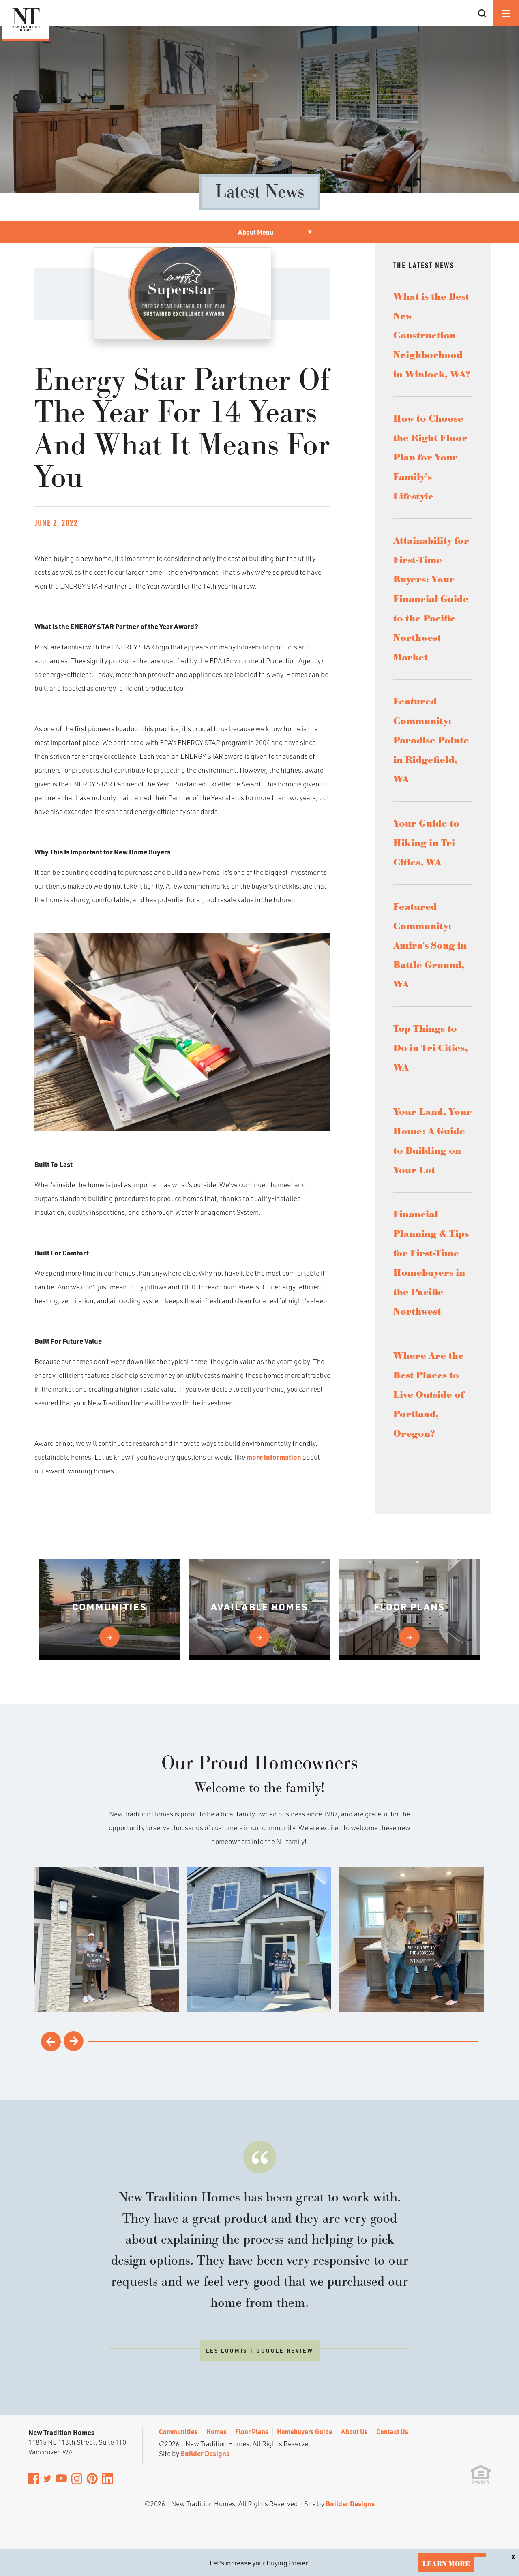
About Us (354, 2431)
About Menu (255, 232)
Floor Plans (251, 2431)
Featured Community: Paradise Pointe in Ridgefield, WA (431, 741)
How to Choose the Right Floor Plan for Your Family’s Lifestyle (430, 458)
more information (274, 1456)
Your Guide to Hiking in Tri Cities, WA (426, 843)
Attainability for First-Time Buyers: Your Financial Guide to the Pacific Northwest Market (431, 599)
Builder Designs (204, 2453)
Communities (178, 2431)
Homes (216, 2431)
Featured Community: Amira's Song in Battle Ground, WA (430, 946)
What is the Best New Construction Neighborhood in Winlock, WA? (431, 336)
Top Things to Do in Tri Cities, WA (430, 1048)
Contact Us (392, 2431)
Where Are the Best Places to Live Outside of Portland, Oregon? (428, 1395)
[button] (482, 23)
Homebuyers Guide (304, 2431)
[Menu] (506, 13)
